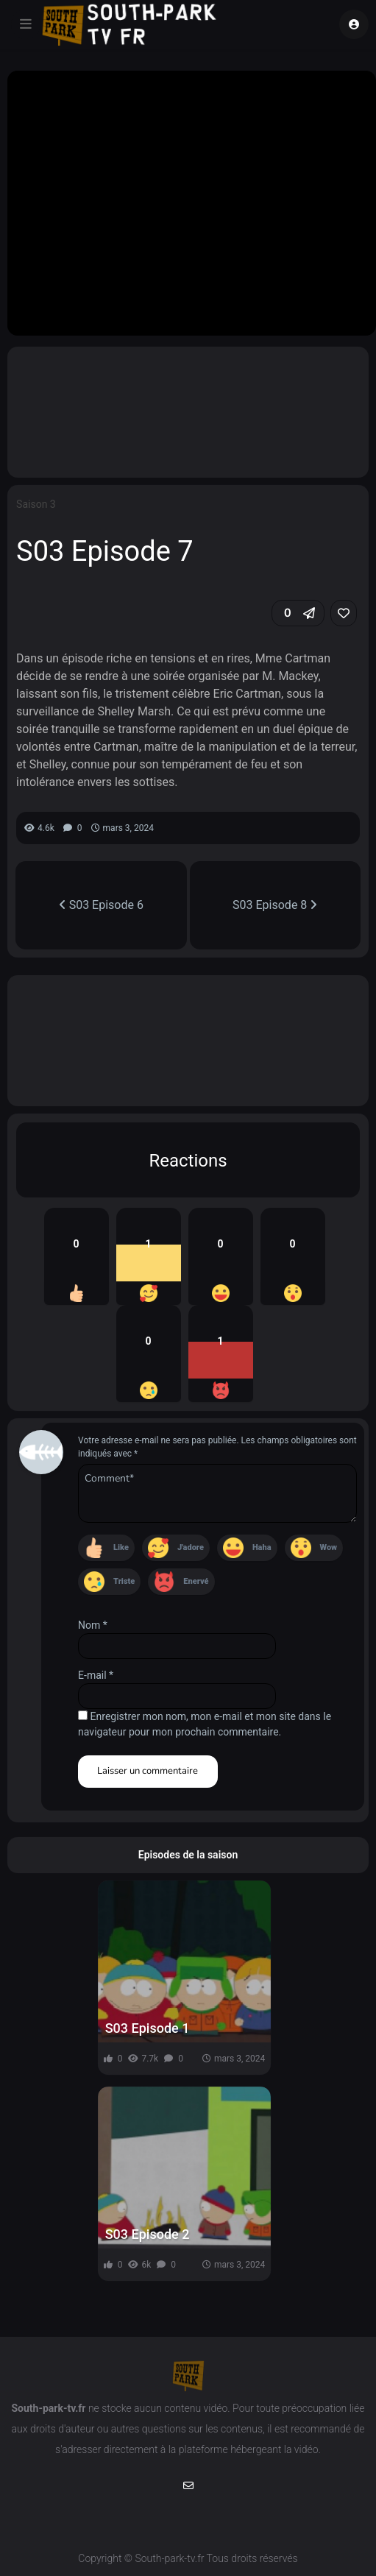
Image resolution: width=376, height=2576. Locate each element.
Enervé (195, 1581)
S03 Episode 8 (275, 905)
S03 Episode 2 (147, 2234)
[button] (298, 613)
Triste (124, 1581)
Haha (262, 1547)
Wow (329, 1547)
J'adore (190, 1547)
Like (121, 1547)
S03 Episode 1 (147, 2028)
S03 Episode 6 (101, 905)
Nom (92, 1625)
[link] (343, 613)
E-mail (95, 1675)
